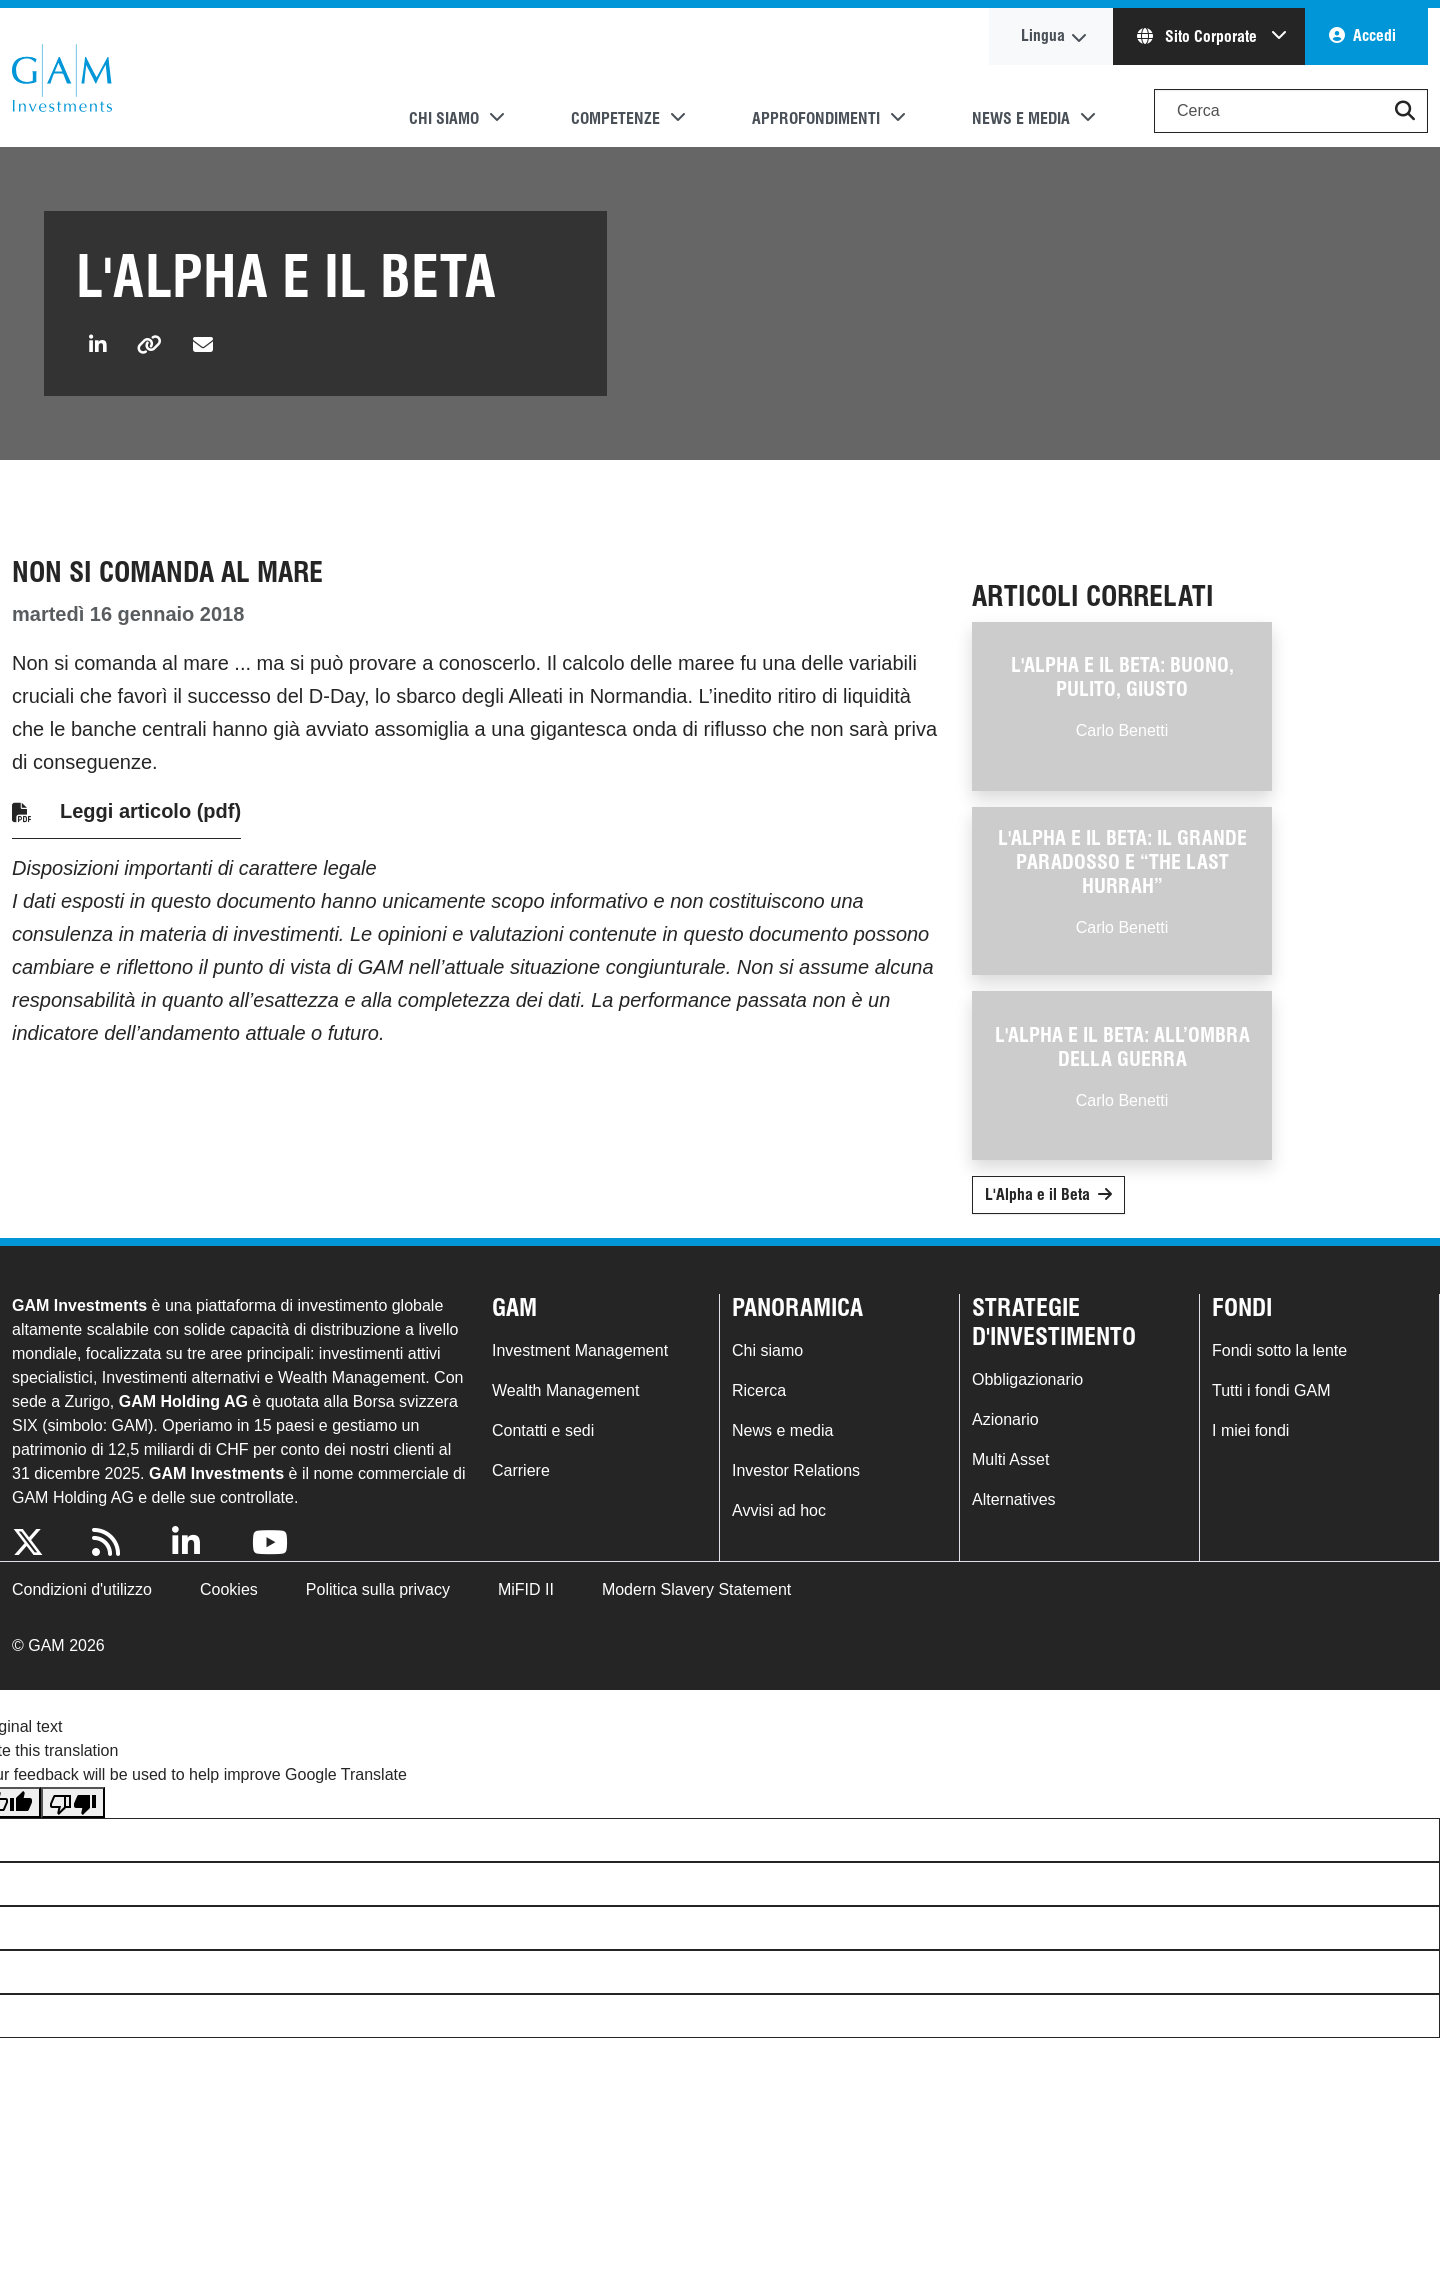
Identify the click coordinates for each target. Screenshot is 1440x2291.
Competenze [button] (615, 118)
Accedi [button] (1374, 35)
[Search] (1291, 111)
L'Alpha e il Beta (1037, 1194)
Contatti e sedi (543, 1430)
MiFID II (526, 1589)
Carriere (521, 1470)
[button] (1405, 111)
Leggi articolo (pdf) (150, 811)
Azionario (1005, 1419)
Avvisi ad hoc (779, 1510)
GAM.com (62, 78)
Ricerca (759, 1390)
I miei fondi (1250, 1430)
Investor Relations (796, 1470)
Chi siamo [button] (444, 118)
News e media (782, 1430)
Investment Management (580, 1350)
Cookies (229, 1589)
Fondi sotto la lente (1279, 1350)
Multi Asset (1010, 1459)
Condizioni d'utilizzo (82, 1589)
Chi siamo (767, 1350)
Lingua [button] (1043, 35)
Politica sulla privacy (378, 1589)
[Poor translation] (73, 1802)
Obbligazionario (1027, 1379)
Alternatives (1014, 1499)
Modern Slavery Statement (696, 1589)
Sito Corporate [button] (1199, 36)
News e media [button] (1021, 118)
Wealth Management (565, 1390)
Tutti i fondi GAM (1271, 1390)
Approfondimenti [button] (816, 118)
